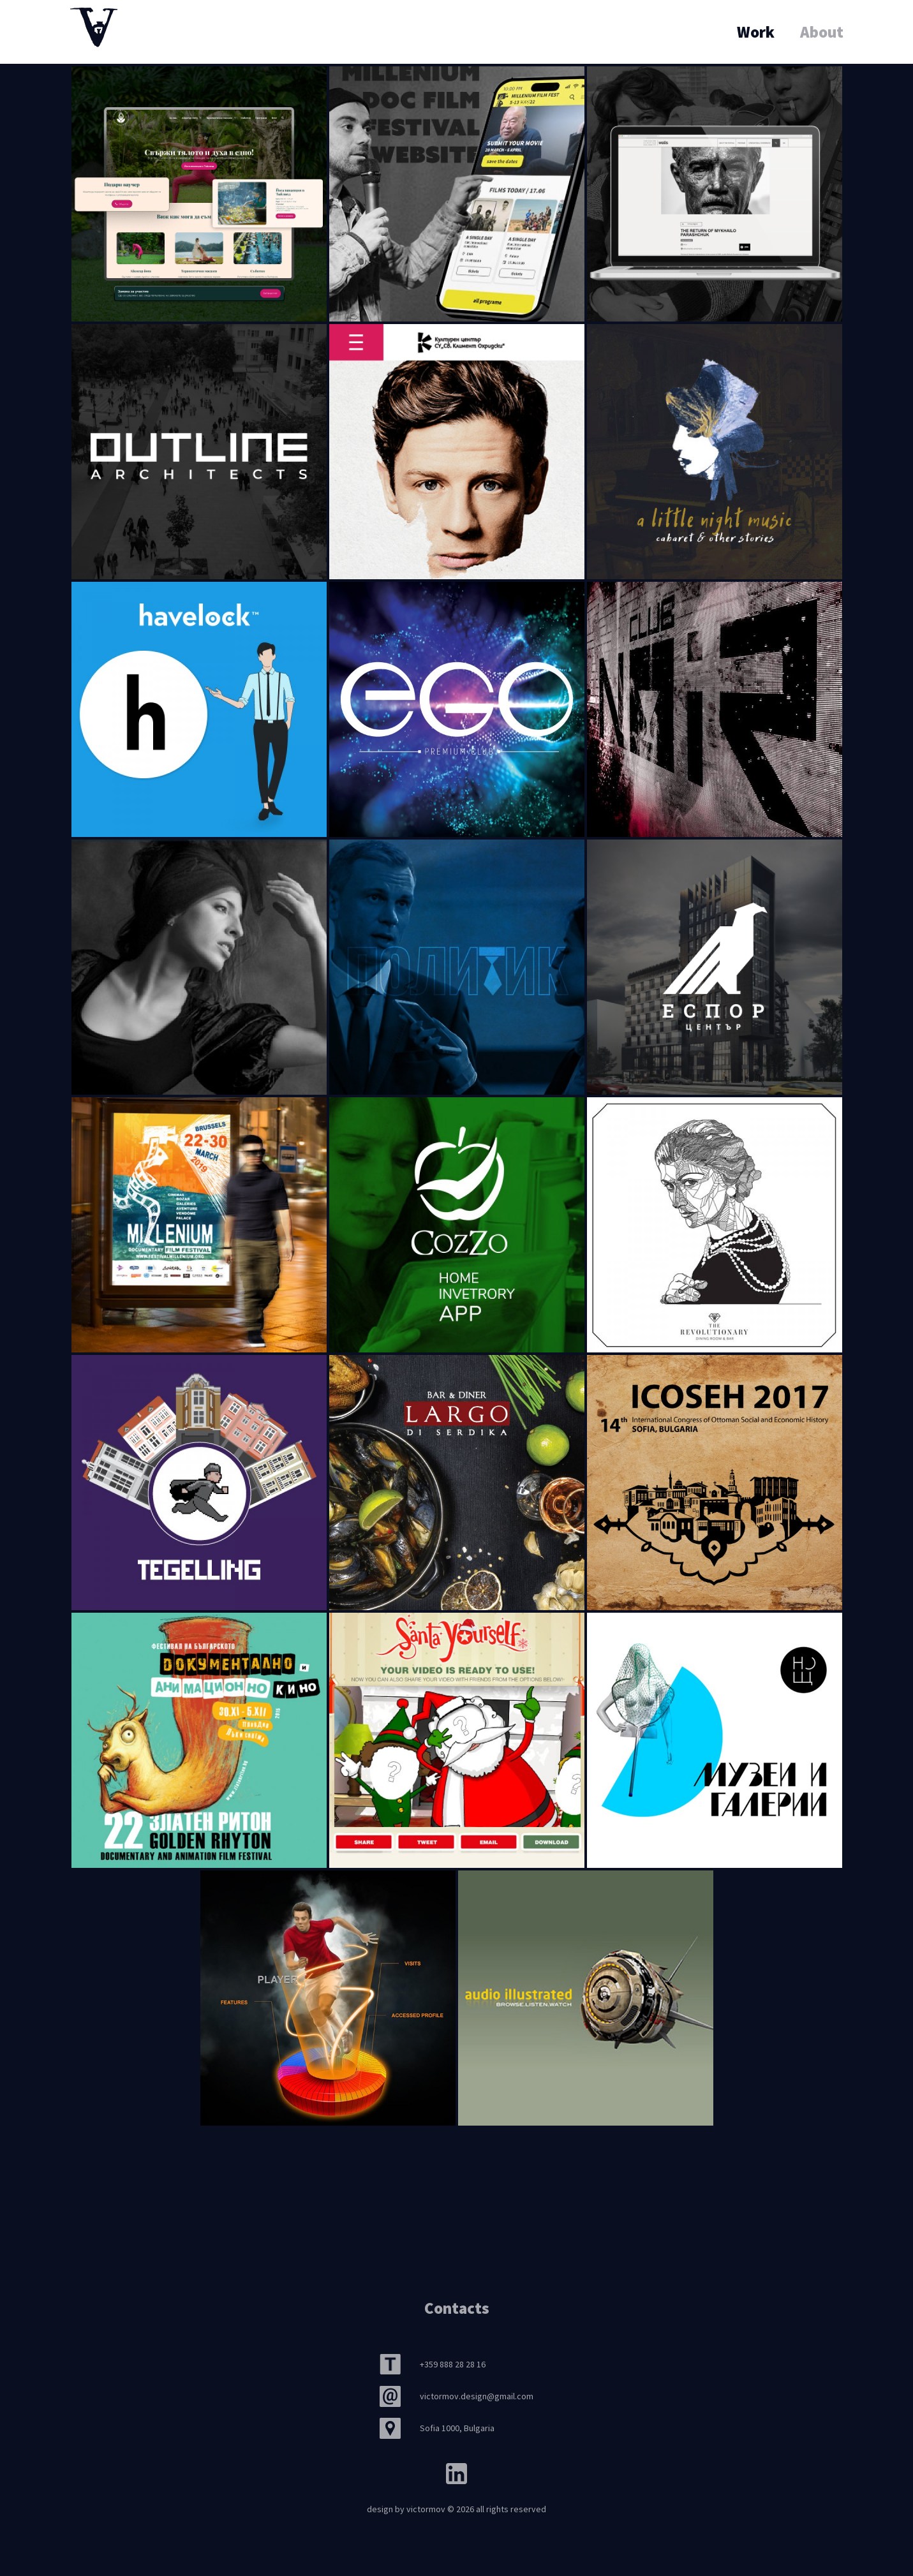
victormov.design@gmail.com (476, 2396)
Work (756, 32)
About (821, 32)
